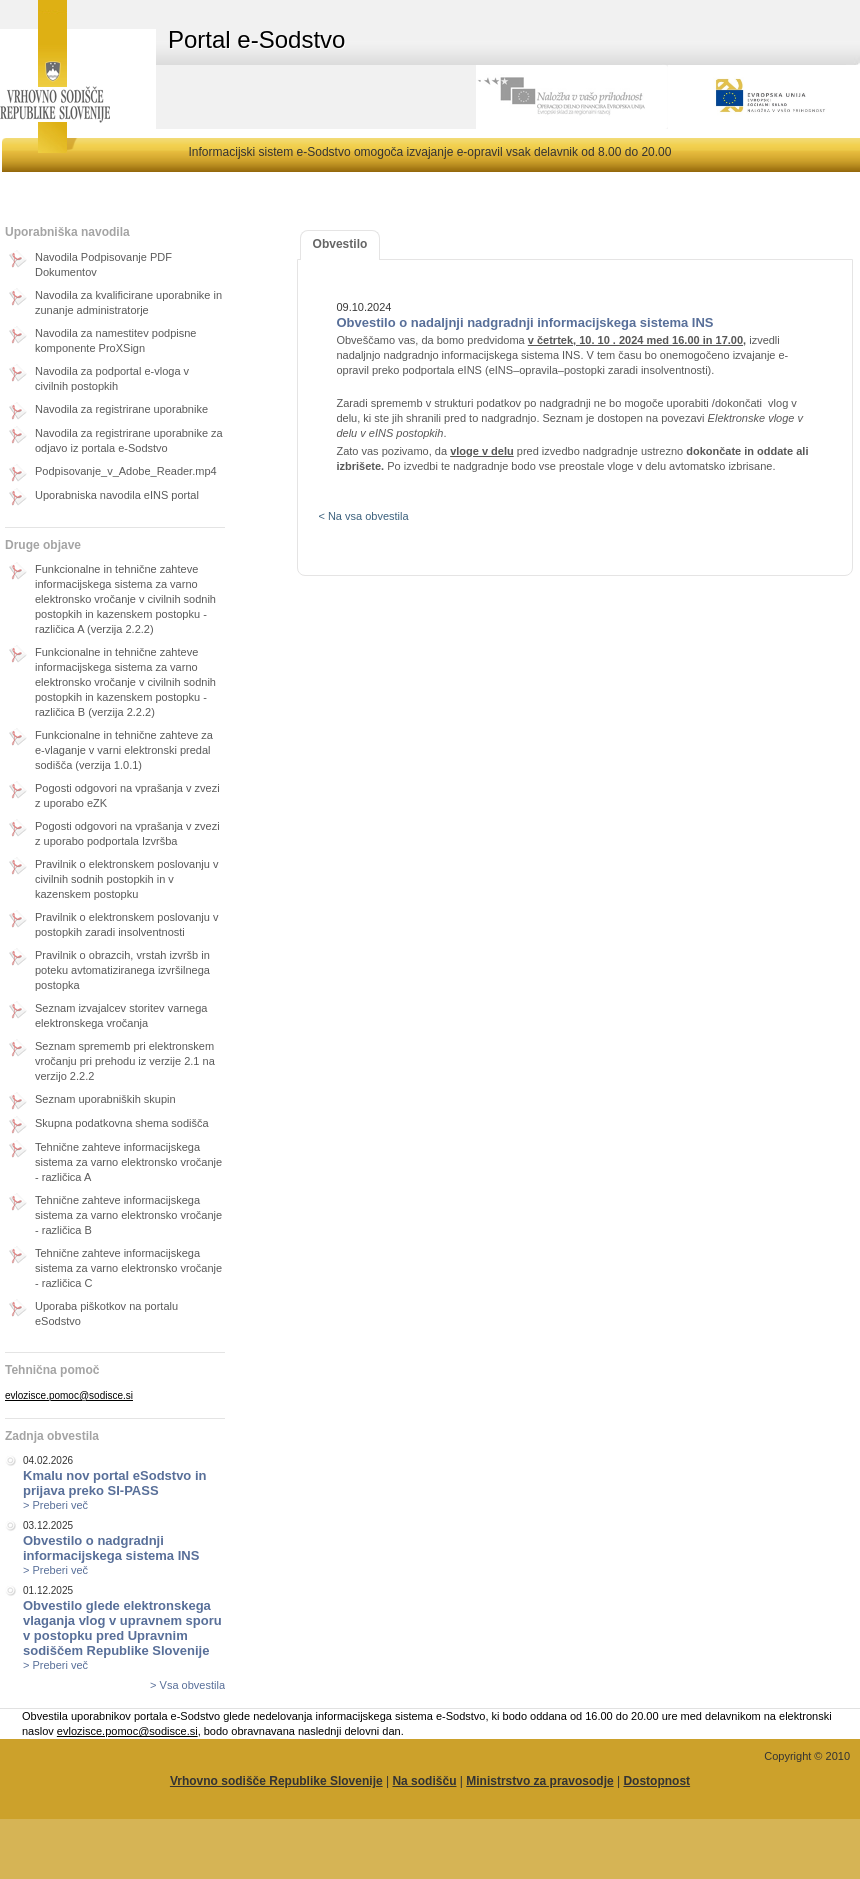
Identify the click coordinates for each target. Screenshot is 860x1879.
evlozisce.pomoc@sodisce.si (69, 1395)
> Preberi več (55, 1505)
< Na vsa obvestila (363, 516)
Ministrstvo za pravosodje (539, 1781)
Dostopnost (656, 1781)
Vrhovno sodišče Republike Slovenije (276, 1781)
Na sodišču (424, 1781)
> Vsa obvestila (187, 1685)
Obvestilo (340, 244)
